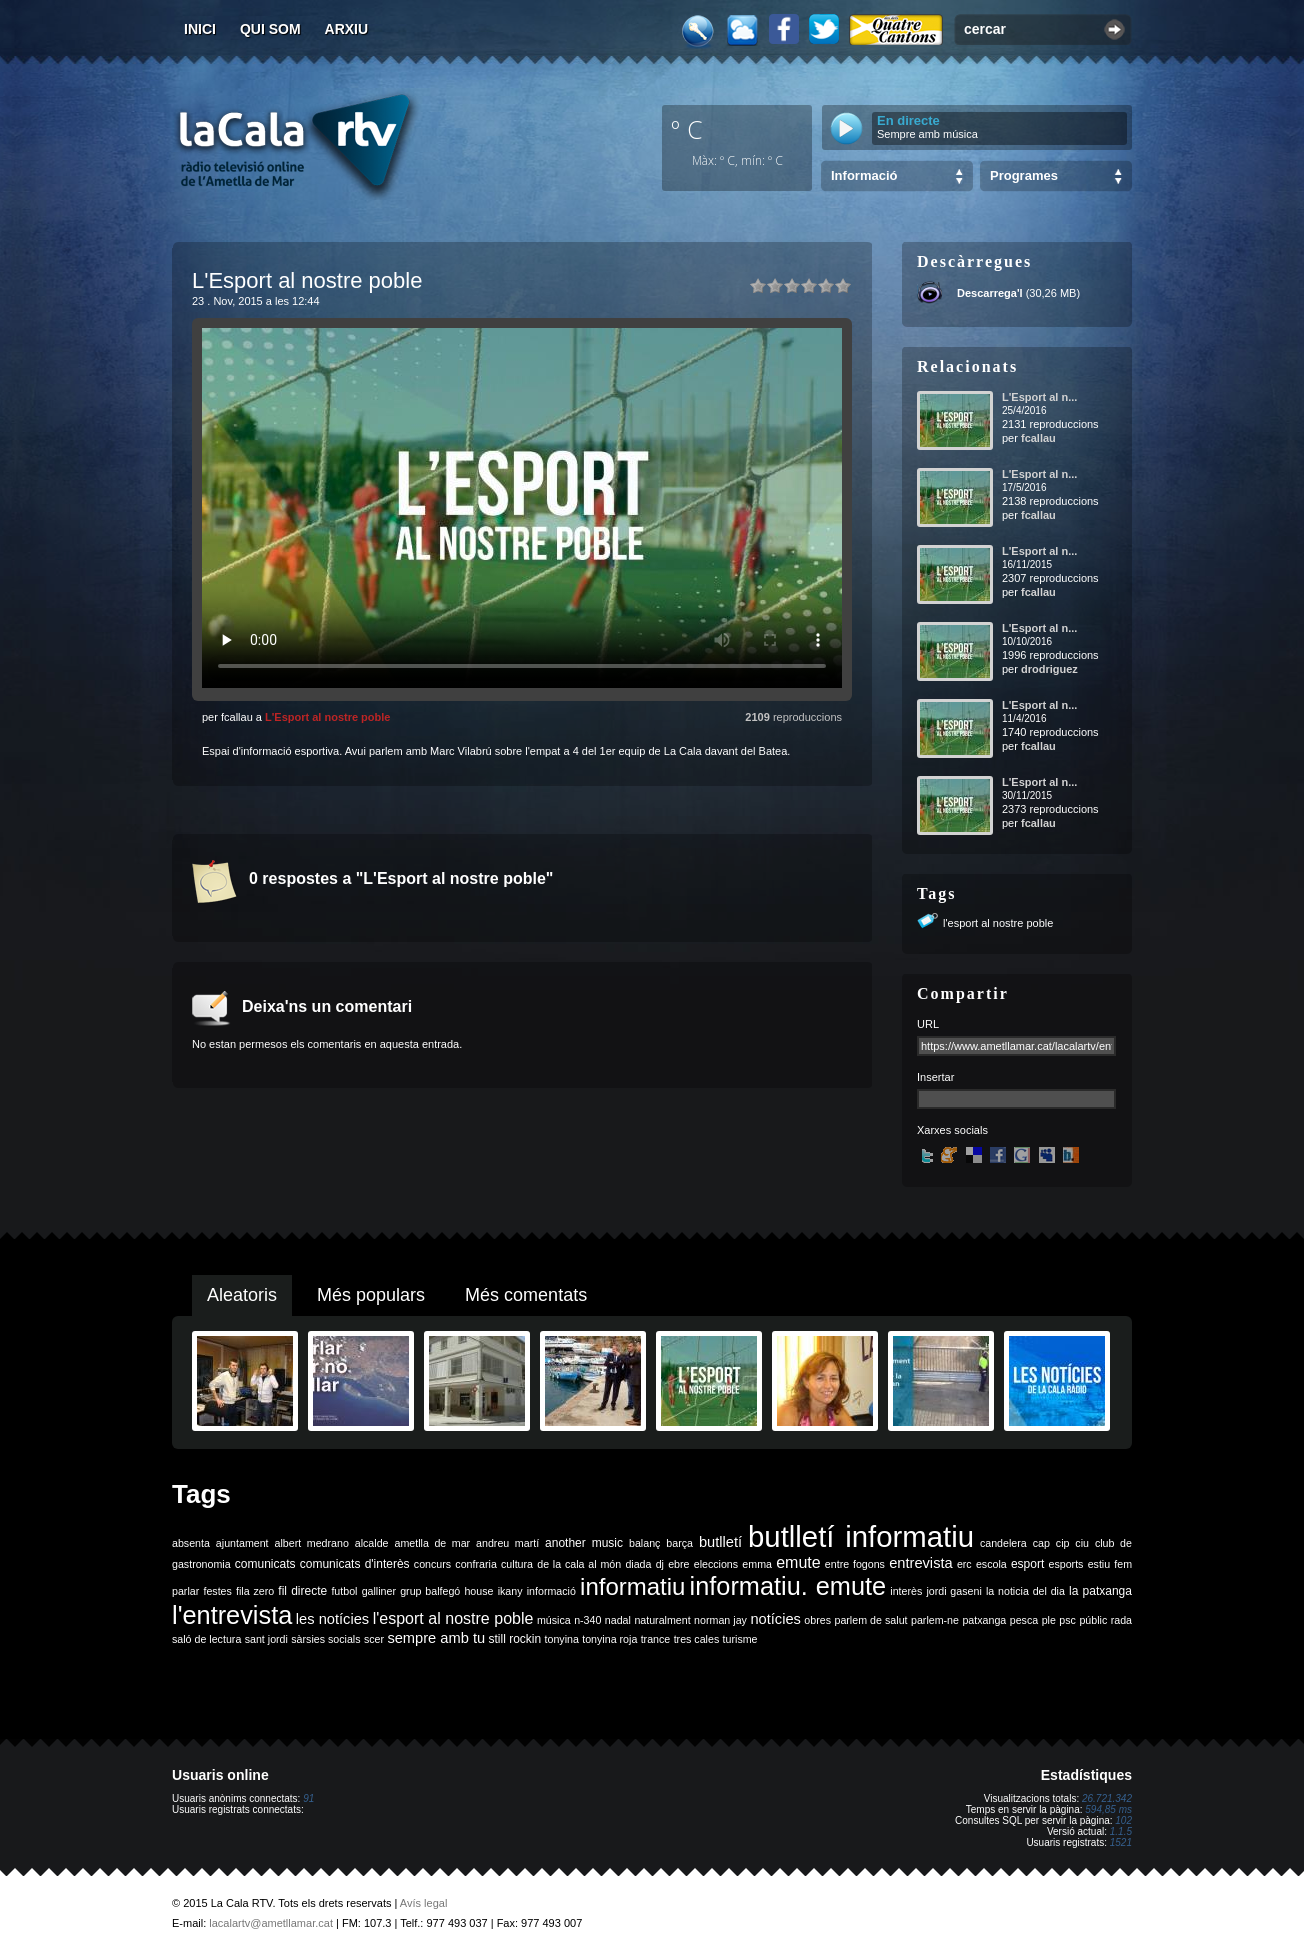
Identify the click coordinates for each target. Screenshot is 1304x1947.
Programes (1024, 175)
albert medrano (312, 1543)
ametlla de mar (432, 1543)
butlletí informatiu (861, 1536)
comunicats (265, 1564)
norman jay (720, 1620)
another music (584, 1543)
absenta (191, 1543)
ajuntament (242, 1543)
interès (906, 1591)
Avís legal (424, 1903)
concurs (432, 1564)
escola (991, 1564)
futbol (344, 1591)
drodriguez (1049, 669)
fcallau (1038, 438)
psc (1067, 1620)
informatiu (632, 1586)
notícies (775, 1619)
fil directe (302, 1591)
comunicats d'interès (355, 1564)
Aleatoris (242, 1295)
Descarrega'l (990, 293)
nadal (618, 1620)
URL (928, 1024)
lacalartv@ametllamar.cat (271, 1923)
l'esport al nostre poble (998, 923)
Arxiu (347, 29)
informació (551, 1591)
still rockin (514, 1639)
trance (656, 1639)
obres (817, 1620)
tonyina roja (609, 1639)
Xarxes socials (952, 1130)
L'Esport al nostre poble (327, 717)
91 (308, 1798)
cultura (517, 1564)
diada (638, 1564)
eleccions (716, 1564)
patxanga (984, 1620)
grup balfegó (430, 1591)
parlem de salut (870, 1620)
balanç (644, 1543)
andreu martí (507, 1543)
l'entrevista (232, 1615)
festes (217, 1591)
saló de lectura (206, 1639)
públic (1093, 1620)
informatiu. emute (788, 1586)
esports (1065, 1564)
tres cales (697, 1639)
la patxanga (1100, 1591)
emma (757, 1564)
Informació (864, 175)
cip (1063, 1543)
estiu (1099, 1564)
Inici (200, 29)
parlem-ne (935, 1620)
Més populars (371, 1295)
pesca (1024, 1620)
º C (687, 129)
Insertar (935, 1077)
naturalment (662, 1620)
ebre (678, 1564)
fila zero (255, 1591)
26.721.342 (1107, 1798)
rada (1121, 1620)
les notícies (332, 1619)
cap (1041, 1543)
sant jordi (266, 1639)
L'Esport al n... (1039, 397)
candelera (1003, 1543)
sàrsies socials (325, 1639)
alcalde (372, 1543)
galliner (379, 1591)
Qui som (270, 29)
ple (1049, 1620)
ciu (1082, 1543)
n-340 (587, 1620)
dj (660, 1564)
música (554, 1620)
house (478, 1591)
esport (1027, 1564)
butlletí (720, 1542)
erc (964, 1564)
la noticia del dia (1025, 1591)
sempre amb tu (436, 1638)
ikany (510, 1591)
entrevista (921, 1563)
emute (798, 1562)
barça (679, 1543)
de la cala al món (579, 1564)
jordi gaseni (953, 1591)
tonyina (562, 1639)
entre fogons (855, 1564)
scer (374, 1639)
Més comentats (526, 1295)
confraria (475, 1564)
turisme (740, 1639)
